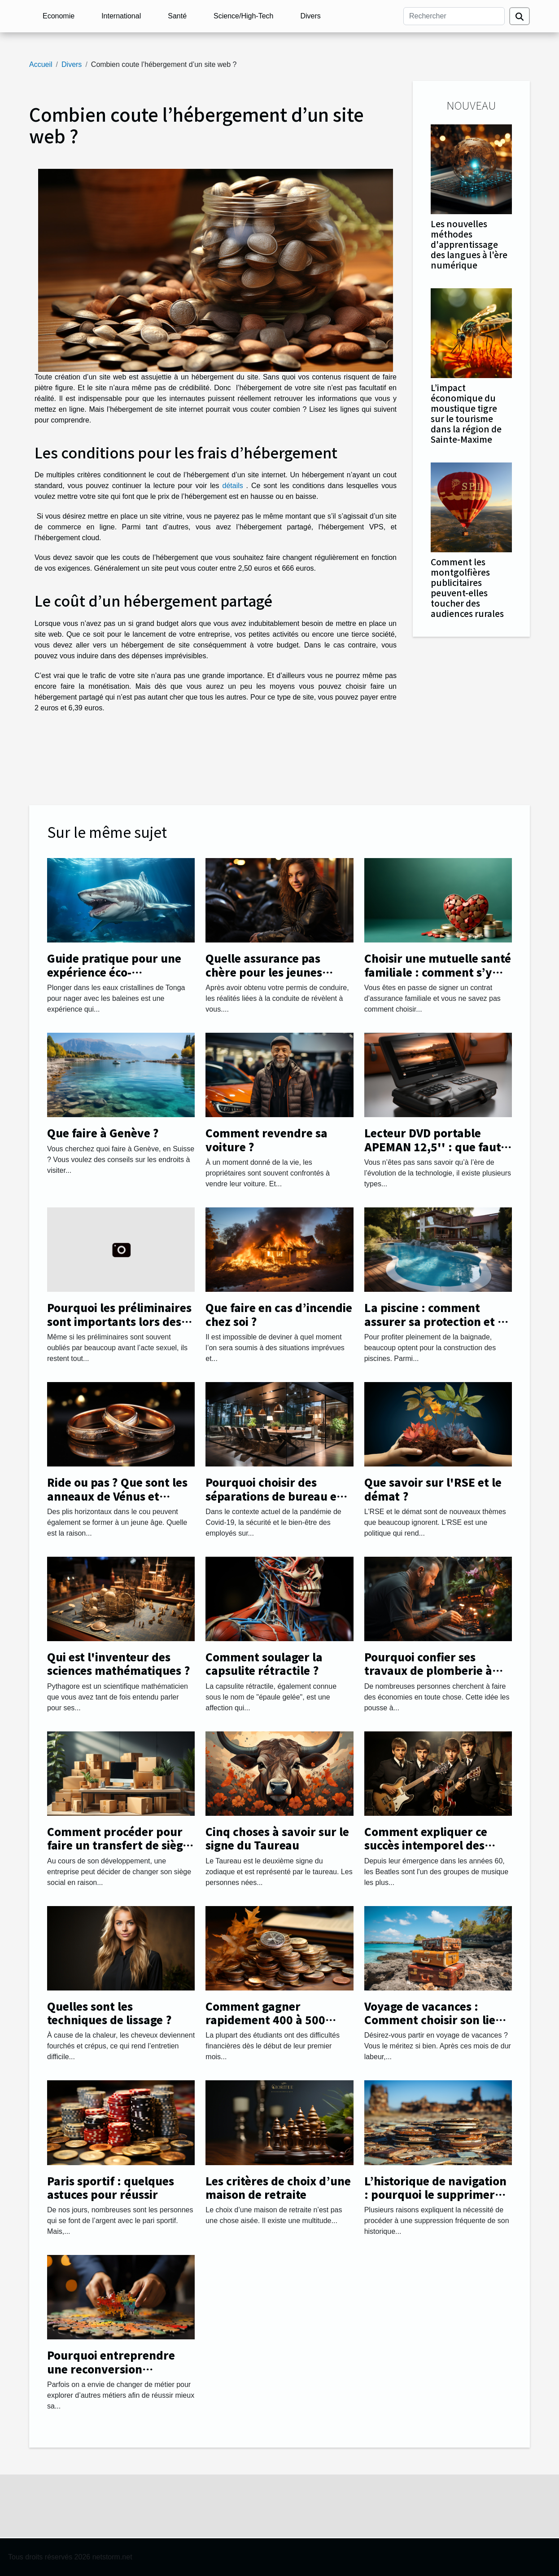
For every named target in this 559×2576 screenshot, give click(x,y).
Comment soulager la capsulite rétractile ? (264, 1663)
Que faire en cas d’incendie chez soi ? (278, 1314)
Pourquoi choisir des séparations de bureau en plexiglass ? (274, 1495)
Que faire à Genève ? (103, 1132)
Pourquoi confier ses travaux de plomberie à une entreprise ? (428, 1670)
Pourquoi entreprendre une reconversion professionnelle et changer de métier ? (120, 2375)
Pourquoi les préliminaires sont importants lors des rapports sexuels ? (119, 1321)
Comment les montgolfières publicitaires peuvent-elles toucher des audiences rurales (467, 587)
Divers (310, 16)
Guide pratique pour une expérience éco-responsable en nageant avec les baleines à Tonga (115, 978)
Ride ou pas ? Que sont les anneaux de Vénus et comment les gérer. (117, 1495)
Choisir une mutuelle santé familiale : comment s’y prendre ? (437, 971)
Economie (58, 16)
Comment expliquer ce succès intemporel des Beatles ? (425, 1845)
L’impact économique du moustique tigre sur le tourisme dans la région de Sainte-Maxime (466, 413)
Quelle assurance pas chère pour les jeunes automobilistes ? (263, 971)
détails (233, 485)
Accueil (40, 64)
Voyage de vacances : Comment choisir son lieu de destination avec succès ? (436, 2026)
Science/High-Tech (243, 16)
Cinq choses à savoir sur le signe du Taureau (277, 1838)
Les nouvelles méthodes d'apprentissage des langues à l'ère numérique (469, 244)
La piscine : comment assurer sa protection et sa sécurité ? (437, 1321)
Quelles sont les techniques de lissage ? (109, 2012)
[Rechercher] (454, 16)
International (121, 16)
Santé (177, 16)
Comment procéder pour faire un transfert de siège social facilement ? (118, 1845)
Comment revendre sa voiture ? (266, 1139)
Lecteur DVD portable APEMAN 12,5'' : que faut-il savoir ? (437, 1146)
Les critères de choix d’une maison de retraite (278, 2187)
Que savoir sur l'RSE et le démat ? (433, 1488)
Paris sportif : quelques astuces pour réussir (110, 2187)
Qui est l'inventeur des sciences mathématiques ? (118, 1663)
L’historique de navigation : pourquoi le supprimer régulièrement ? (435, 2194)
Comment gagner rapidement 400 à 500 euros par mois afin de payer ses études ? (266, 2026)
